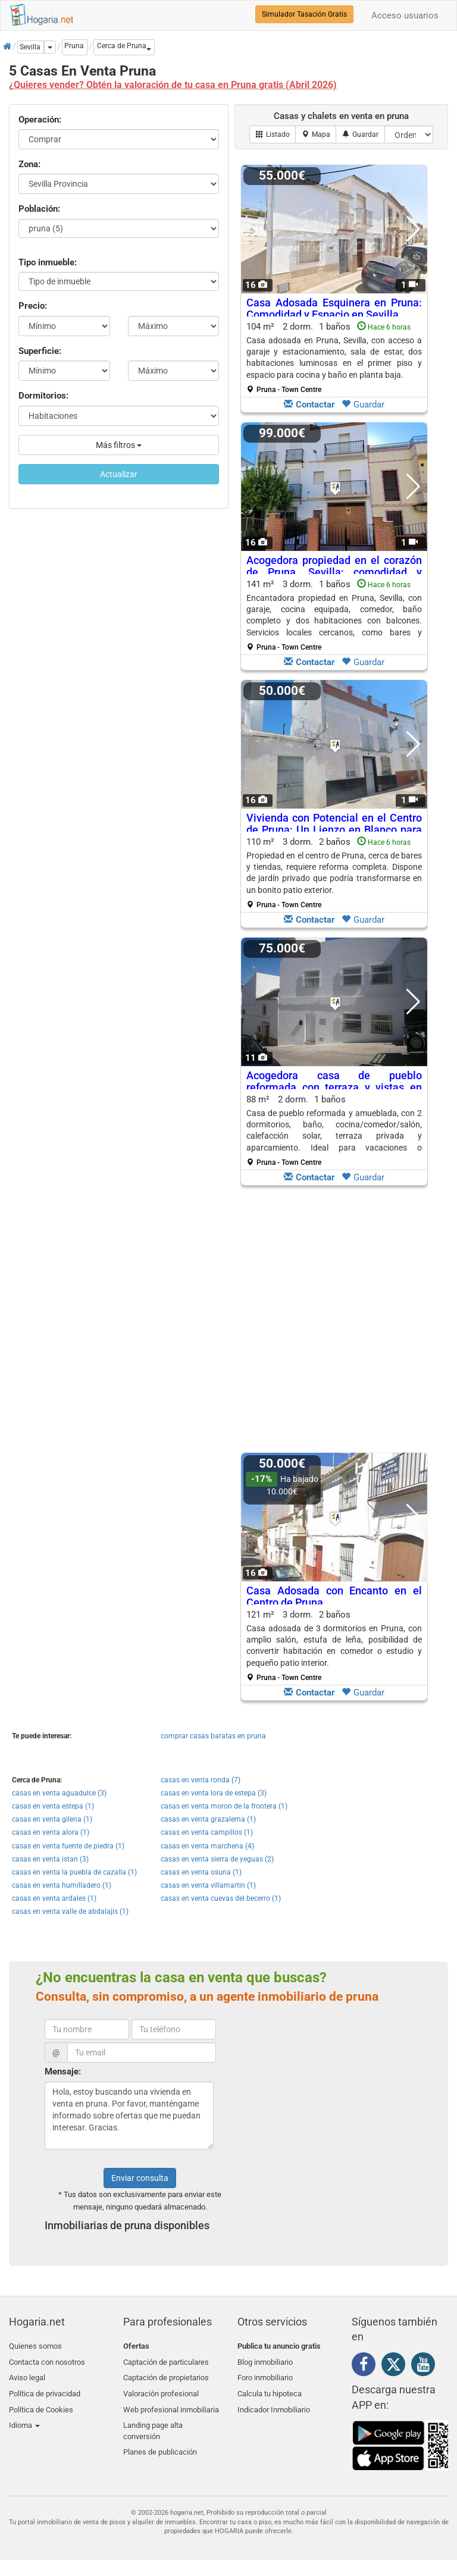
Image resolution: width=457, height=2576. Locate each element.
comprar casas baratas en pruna (213, 1736)
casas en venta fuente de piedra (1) (68, 1846)
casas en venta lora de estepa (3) (214, 1793)
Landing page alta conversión (153, 2422)
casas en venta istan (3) (50, 1859)
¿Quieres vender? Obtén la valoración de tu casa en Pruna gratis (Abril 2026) (173, 84)
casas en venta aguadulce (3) (59, 1793)
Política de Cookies (41, 2402)
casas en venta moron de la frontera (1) (224, 1806)
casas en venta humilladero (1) (61, 1885)
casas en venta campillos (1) (207, 1832)
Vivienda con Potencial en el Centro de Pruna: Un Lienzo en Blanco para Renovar (334, 829)
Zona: (29, 164)
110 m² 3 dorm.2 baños (334, 872)
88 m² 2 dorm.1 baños (334, 1130)
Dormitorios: (43, 395)
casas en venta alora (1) (50, 1832)
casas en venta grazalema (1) (208, 1819)
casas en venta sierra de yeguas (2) (217, 1859)
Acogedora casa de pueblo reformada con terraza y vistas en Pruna (334, 1087)
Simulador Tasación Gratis (304, 14)
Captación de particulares (166, 2360)
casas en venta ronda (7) (200, 1780)
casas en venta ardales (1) (54, 1898)
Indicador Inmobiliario (273, 2402)
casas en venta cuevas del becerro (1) (221, 1898)
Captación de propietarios (166, 2374)
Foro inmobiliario (265, 2374)
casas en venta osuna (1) (201, 1872)
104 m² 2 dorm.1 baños (334, 357)
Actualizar (118, 474)
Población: (39, 208)
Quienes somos (35, 2346)
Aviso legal (27, 2374)
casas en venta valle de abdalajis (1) (70, 1911)
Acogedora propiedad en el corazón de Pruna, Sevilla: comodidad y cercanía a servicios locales (334, 572)
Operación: (39, 119)
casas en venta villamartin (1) (208, 1885)
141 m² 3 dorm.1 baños (334, 615)
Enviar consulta (139, 2178)
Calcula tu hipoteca (269, 2388)
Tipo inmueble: (47, 262)
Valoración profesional (161, 2388)
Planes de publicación (160, 2441)
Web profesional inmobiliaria (171, 2402)
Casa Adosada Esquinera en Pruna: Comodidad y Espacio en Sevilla (334, 308)
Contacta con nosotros (47, 2360)
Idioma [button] (24, 2416)
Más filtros (119, 445)
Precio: (32, 305)
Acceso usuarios (405, 15)
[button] (124, 47)
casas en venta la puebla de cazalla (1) (74, 1872)
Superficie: (39, 351)
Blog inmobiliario (265, 2360)
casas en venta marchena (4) (207, 1846)
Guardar (363, 404)
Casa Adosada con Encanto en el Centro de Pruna (334, 1596)
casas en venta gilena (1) (52, 1819)
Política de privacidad (44, 2388)
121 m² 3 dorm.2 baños (334, 1645)
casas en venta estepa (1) (53, 1806)
